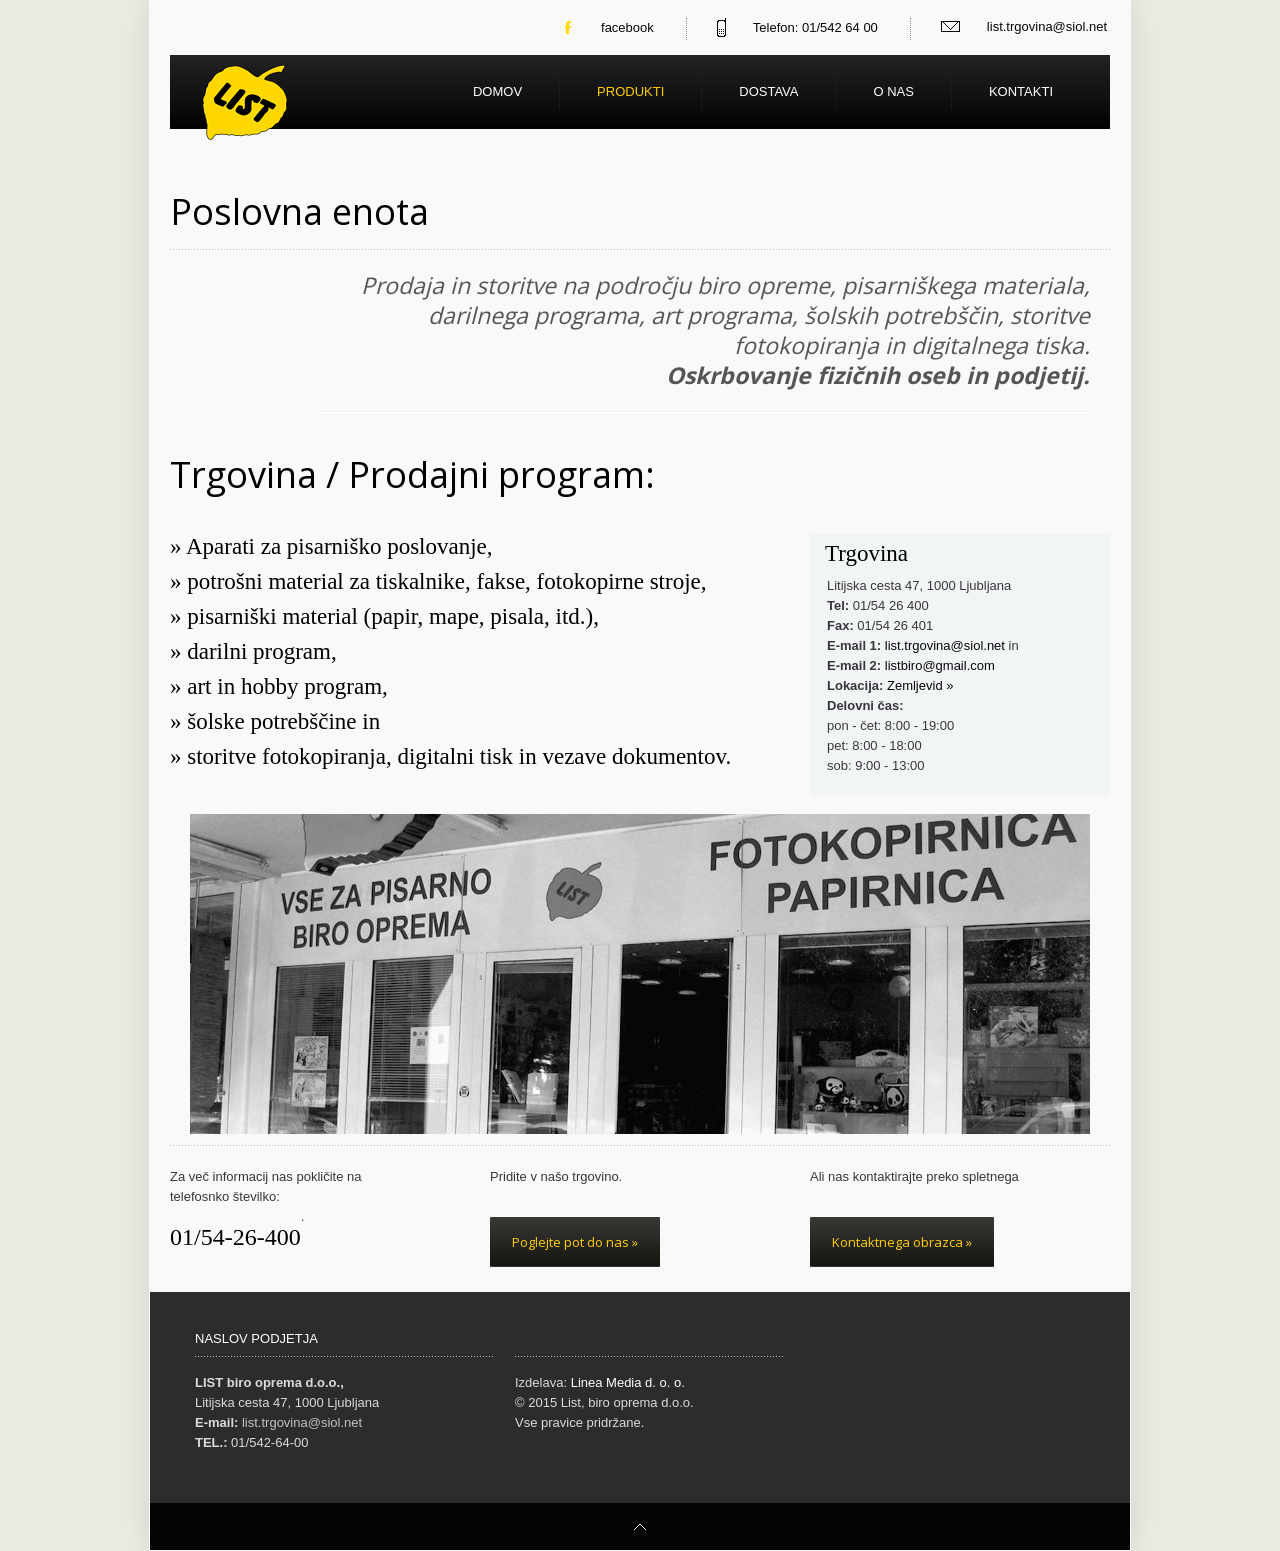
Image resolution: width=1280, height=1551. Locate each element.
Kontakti (1021, 91)
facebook (627, 27)
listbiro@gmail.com (940, 665)
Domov (497, 91)
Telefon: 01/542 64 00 (815, 27)
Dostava (768, 91)
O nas (893, 91)
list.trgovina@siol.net (1047, 26)
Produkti (630, 91)
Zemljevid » (920, 685)
